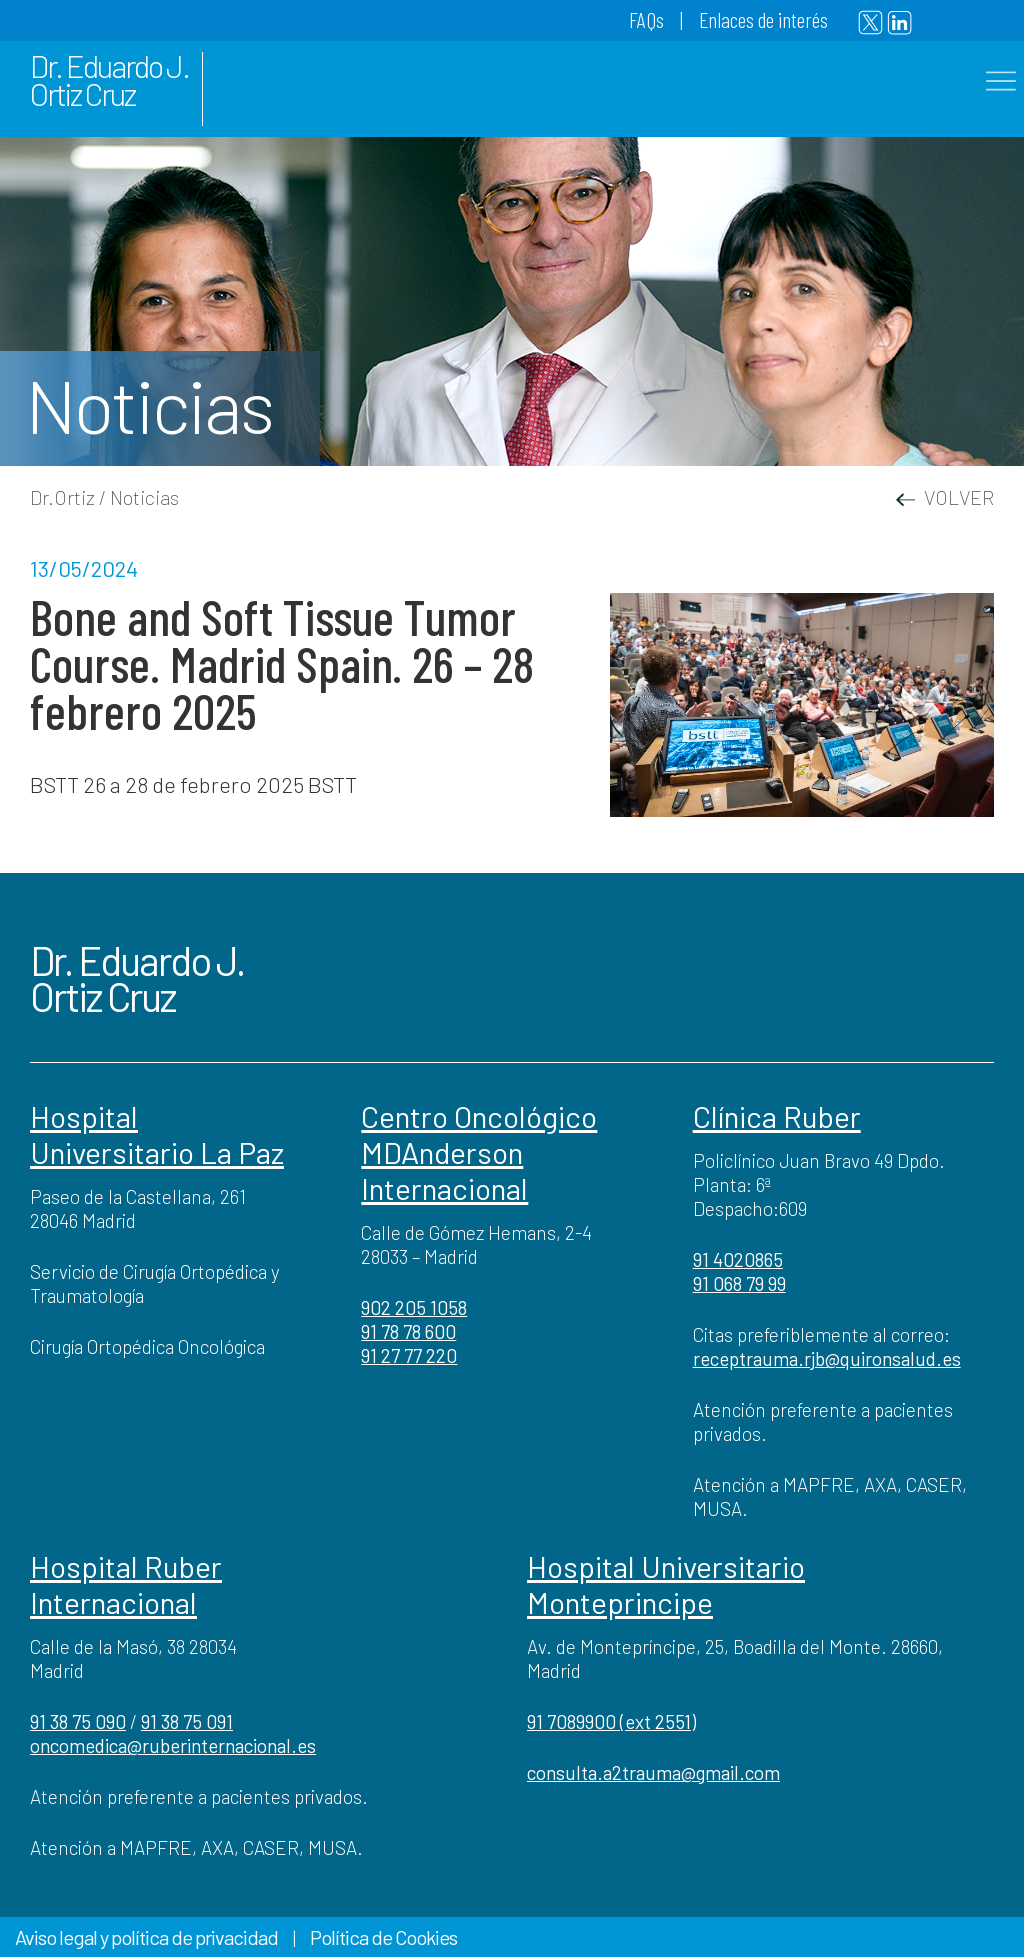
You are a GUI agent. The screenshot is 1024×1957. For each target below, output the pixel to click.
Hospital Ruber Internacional (126, 1584)
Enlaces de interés (763, 19)
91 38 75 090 (78, 1721)
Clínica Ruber (777, 1116)
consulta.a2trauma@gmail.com (653, 1772)
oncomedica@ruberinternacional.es (173, 1745)
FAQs (646, 19)
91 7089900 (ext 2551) (611, 1721)
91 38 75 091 (187, 1721)
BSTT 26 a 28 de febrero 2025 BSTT (193, 784)
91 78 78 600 (408, 1331)
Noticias (144, 497)
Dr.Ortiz (62, 497)
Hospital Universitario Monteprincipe (666, 1584)
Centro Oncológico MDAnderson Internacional (479, 1152)
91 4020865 (738, 1259)
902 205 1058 (414, 1307)
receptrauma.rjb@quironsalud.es (827, 1358)
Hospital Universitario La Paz (157, 1134)
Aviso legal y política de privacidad (146, 1937)
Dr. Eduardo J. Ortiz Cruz (109, 79)
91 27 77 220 (409, 1355)
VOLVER (944, 497)
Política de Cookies (383, 1937)
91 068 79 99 (739, 1283)
